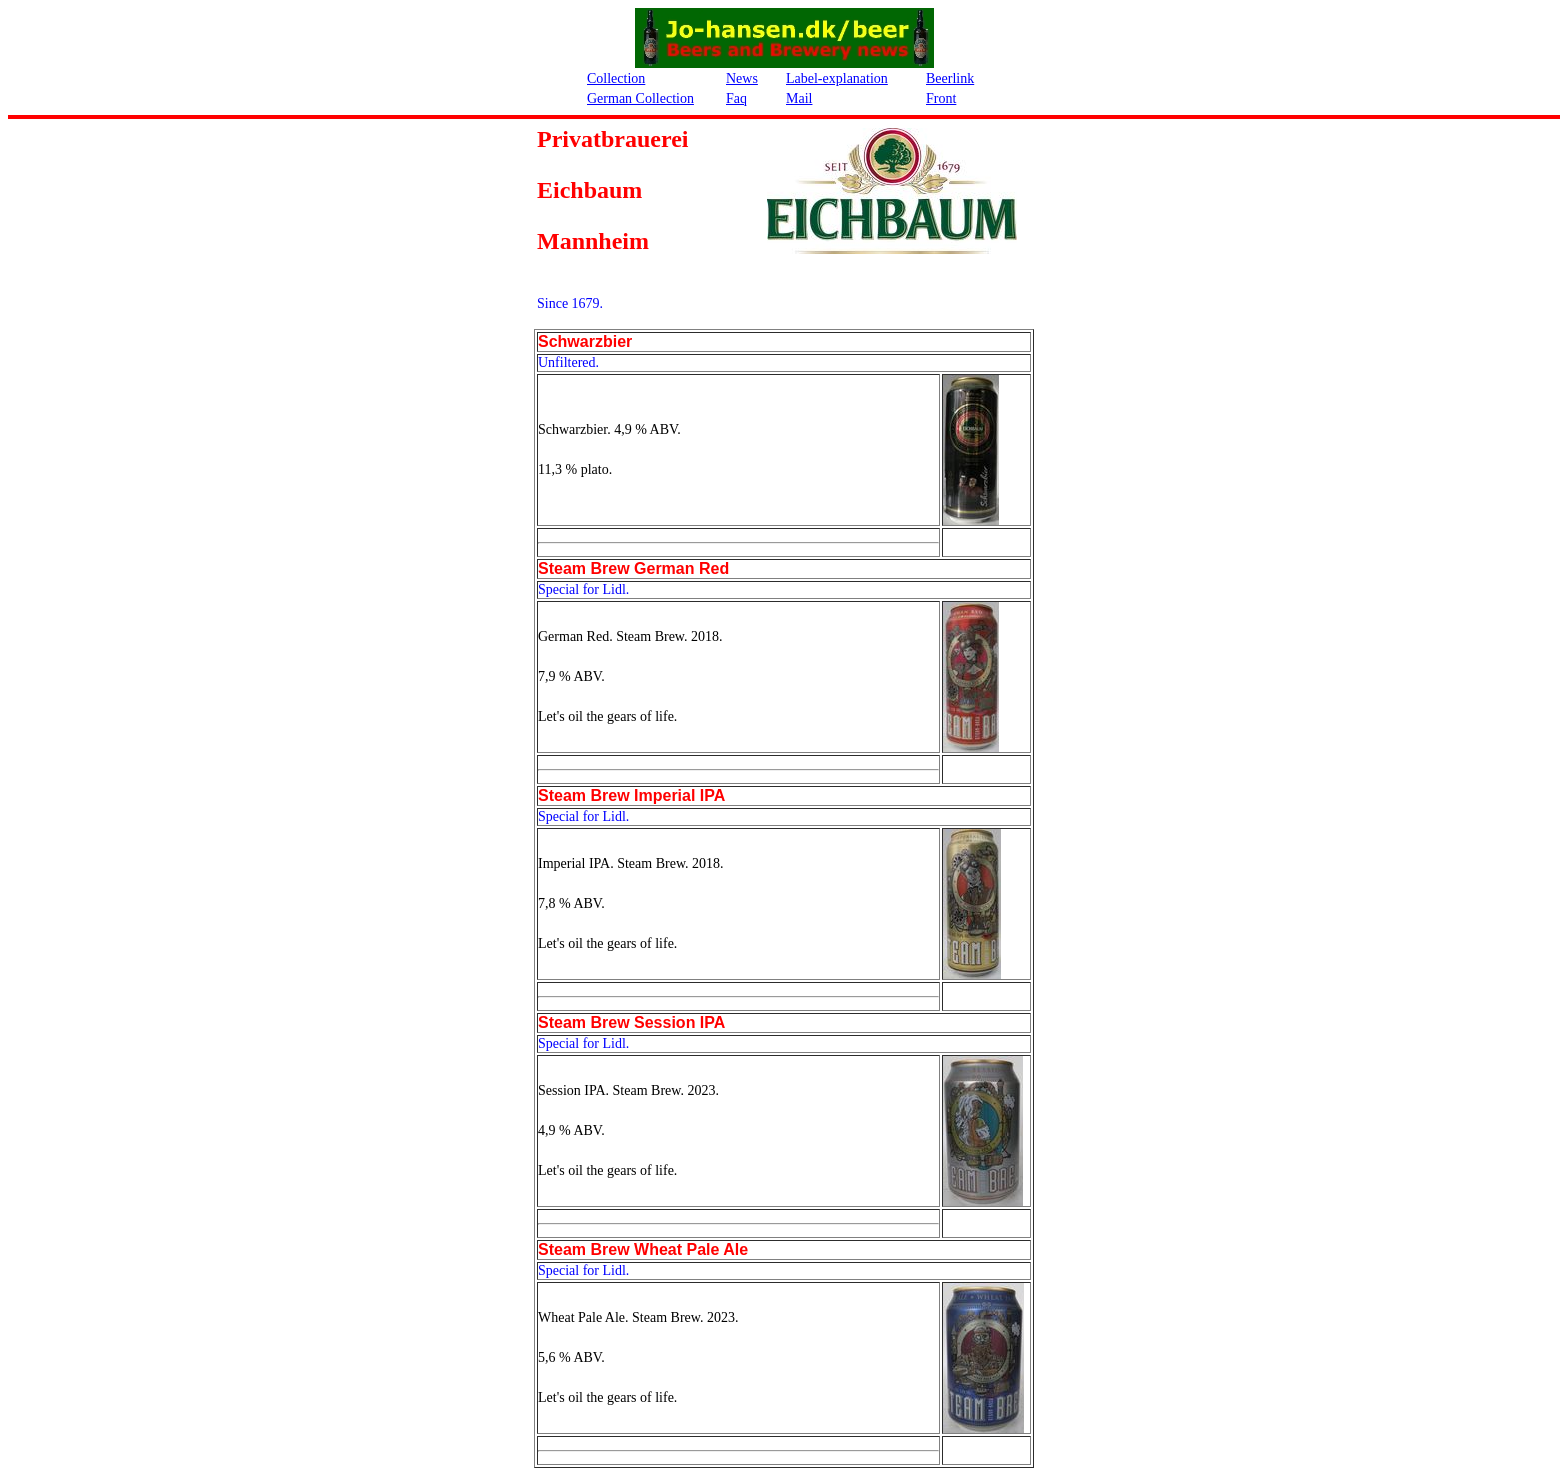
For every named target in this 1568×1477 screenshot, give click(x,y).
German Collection (640, 98)
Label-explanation (837, 78)
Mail (799, 98)
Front (941, 98)
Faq (736, 98)
